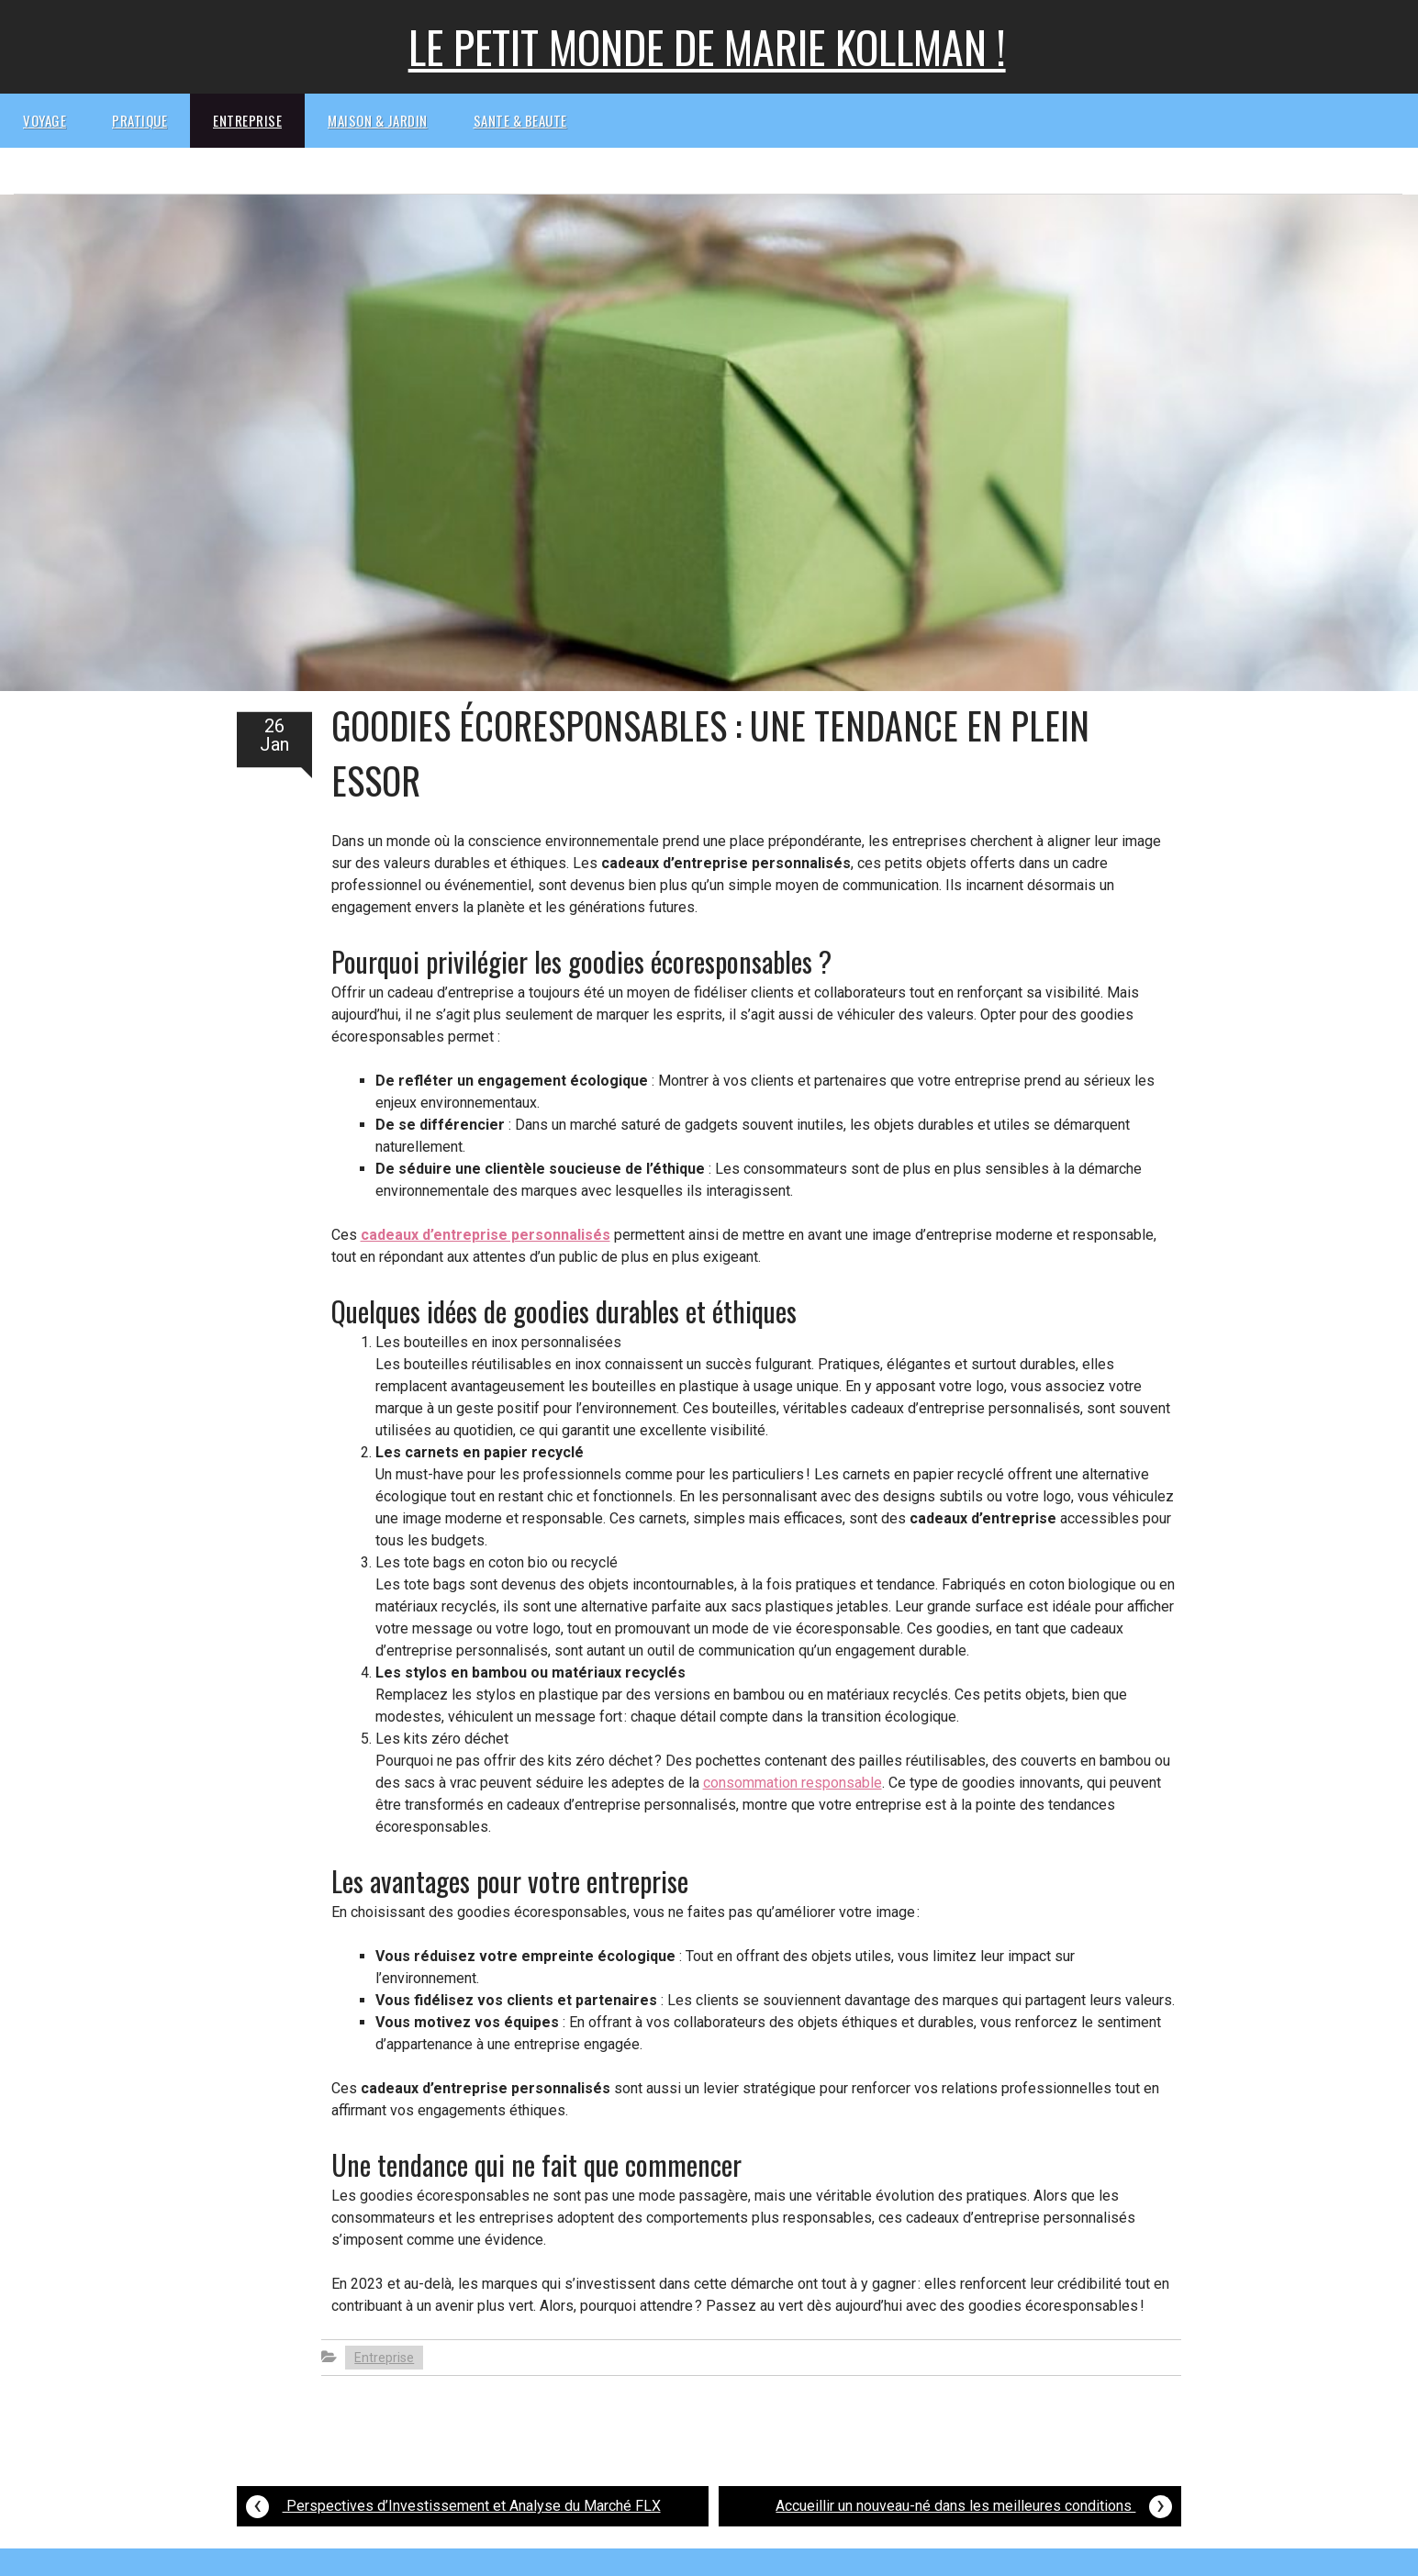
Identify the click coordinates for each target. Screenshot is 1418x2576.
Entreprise (247, 120)
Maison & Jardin (378, 120)
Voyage (44, 120)
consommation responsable (792, 1782)
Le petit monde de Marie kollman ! (707, 46)
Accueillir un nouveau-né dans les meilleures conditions (974, 2504)
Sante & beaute (520, 120)
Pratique (139, 120)
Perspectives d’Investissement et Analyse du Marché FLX (453, 2504)
